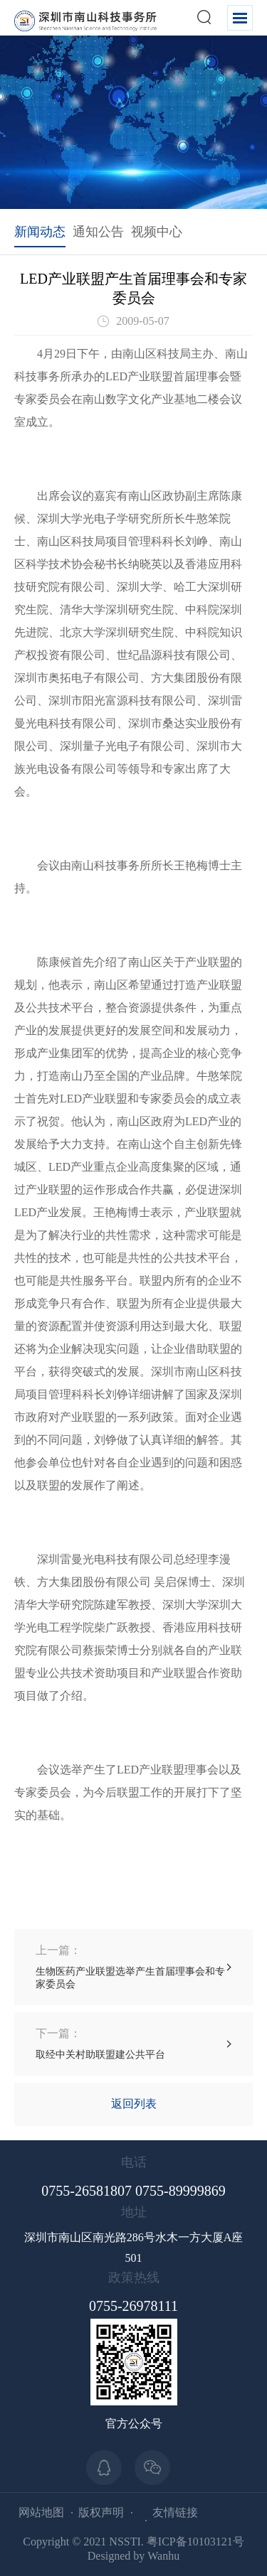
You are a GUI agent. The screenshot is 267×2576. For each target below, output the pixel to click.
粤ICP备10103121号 (195, 2541)
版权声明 (101, 2512)
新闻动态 (40, 232)
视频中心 (156, 232)
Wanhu (163, 2556)
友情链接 (175, 2512)
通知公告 (98, 232)
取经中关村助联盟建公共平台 (100, 2043)
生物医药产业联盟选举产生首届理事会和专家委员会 (133, 1966)
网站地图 (41, 2512)
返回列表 (134, 2104)
